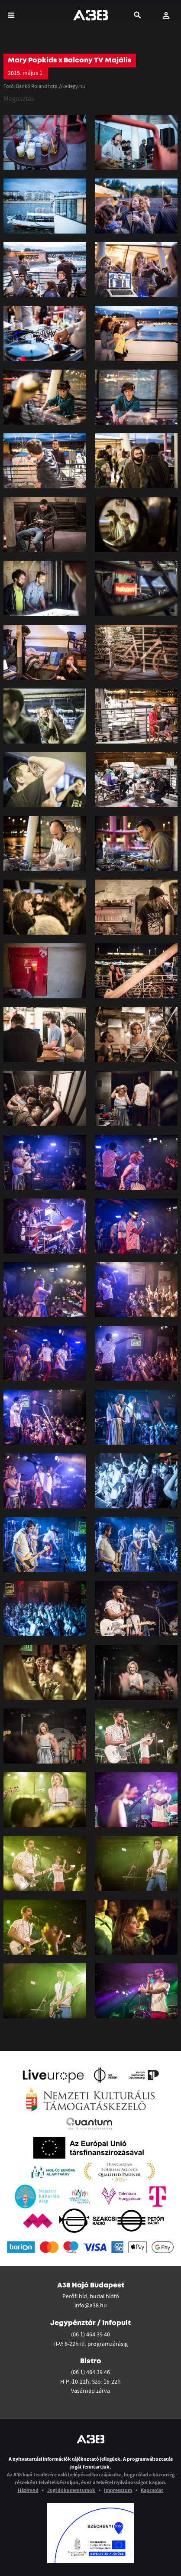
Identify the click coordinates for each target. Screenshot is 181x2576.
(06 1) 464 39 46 (90, 2372)
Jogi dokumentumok (71, 2490)
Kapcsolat (152, 2490)
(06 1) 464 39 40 (90, 2334)
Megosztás (18, 98)
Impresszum (118, 2490)
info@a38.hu (90, 2305)
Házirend (28, 2490)
